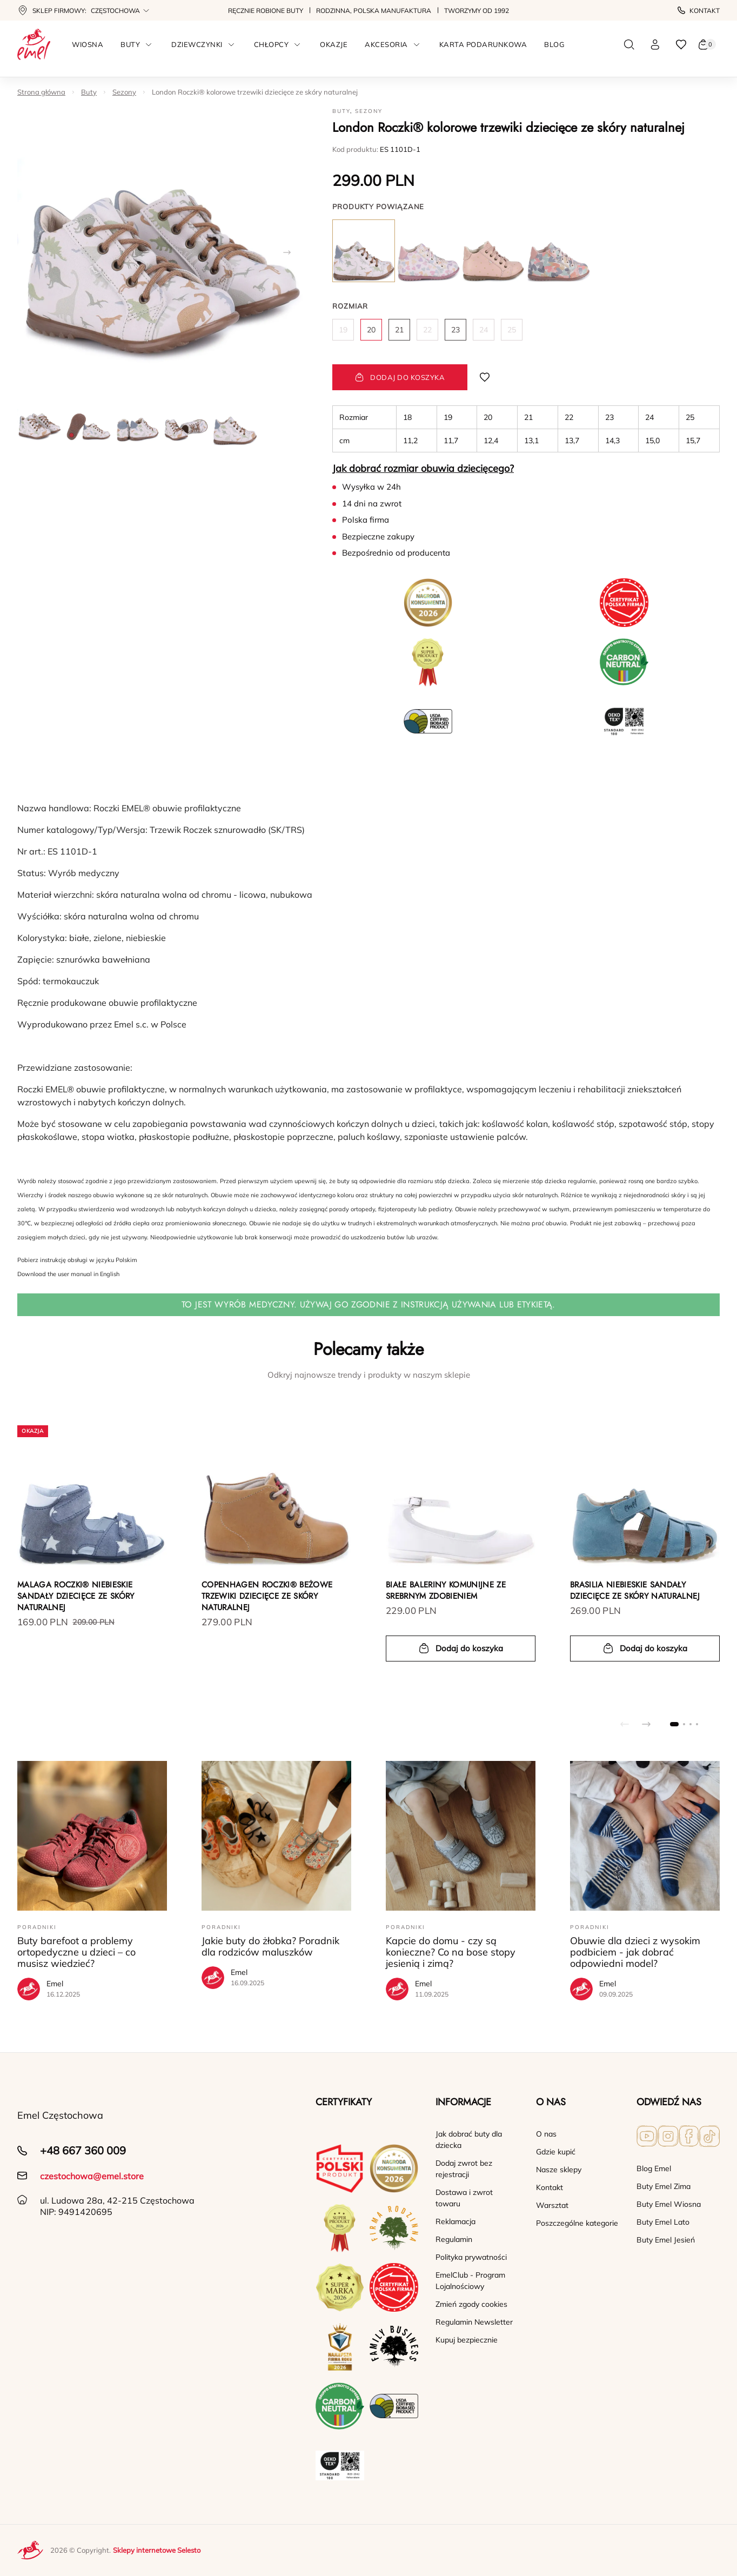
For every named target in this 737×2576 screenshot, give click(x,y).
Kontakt (699, 10)
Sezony (124, 92)
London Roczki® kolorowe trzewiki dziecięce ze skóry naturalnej (255, 92)
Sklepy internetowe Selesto (156, 2550)
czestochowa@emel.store (92, 2176)
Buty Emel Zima (663, 2186)
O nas (546, 2134)
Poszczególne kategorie (577, 2223)
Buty (89, 92)
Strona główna (41, 92)
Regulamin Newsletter (474, 2322)
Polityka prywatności (471, 2257)
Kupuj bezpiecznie (466, 2340)
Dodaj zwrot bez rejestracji (463, 2168)
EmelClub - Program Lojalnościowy (470, 2280)
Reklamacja (455, 2221)
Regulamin (453, 2239)
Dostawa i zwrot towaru (464, 2197)
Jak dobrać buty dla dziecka (468, 2139)
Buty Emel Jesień (665, 2240)
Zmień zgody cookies (471, 2304)
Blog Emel (653, 2168)
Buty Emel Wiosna (668, 2204)
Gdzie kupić (555, 2152)
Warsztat (552, 2205)
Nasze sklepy (558, 2169)
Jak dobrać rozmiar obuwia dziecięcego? (423, 468)
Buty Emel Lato (662, 2222)
